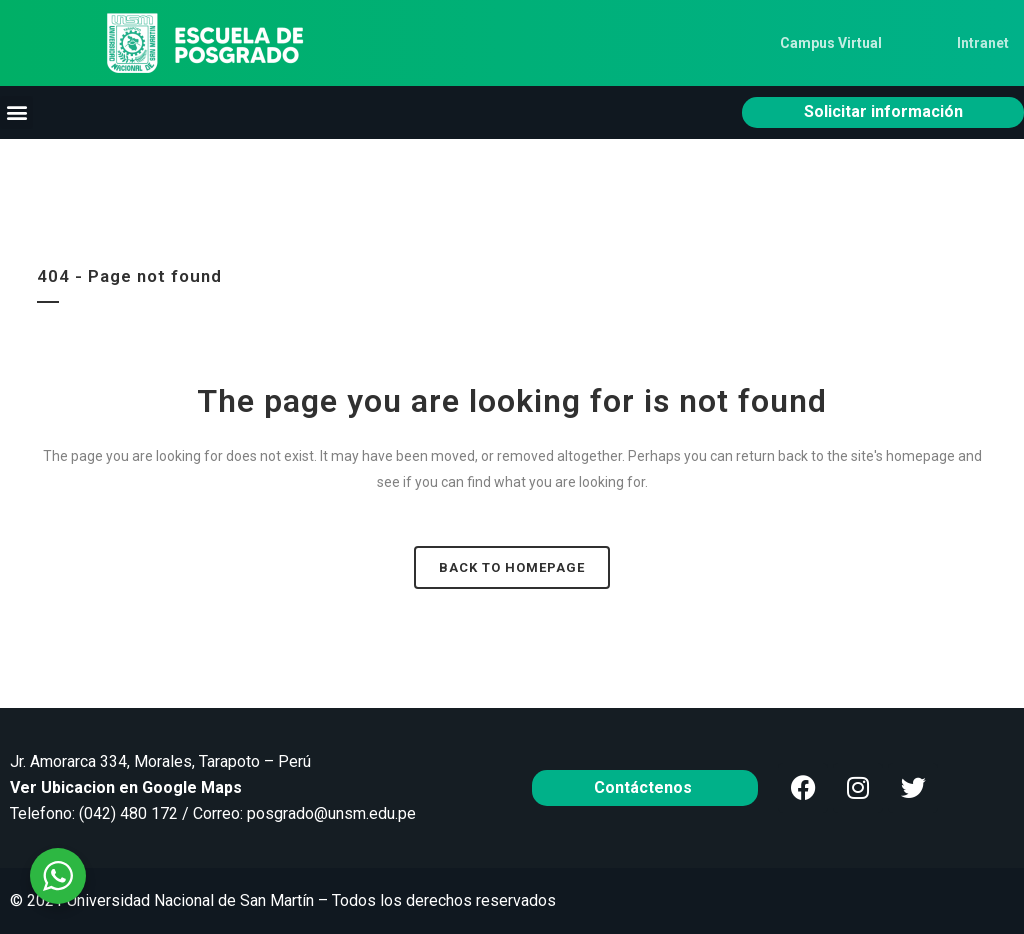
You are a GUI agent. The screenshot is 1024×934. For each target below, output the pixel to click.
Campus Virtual (831, 43)
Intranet (983, 43)
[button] (16, 112)
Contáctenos (645, 787)
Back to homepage (512, 567)
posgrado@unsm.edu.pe (331, 813)
